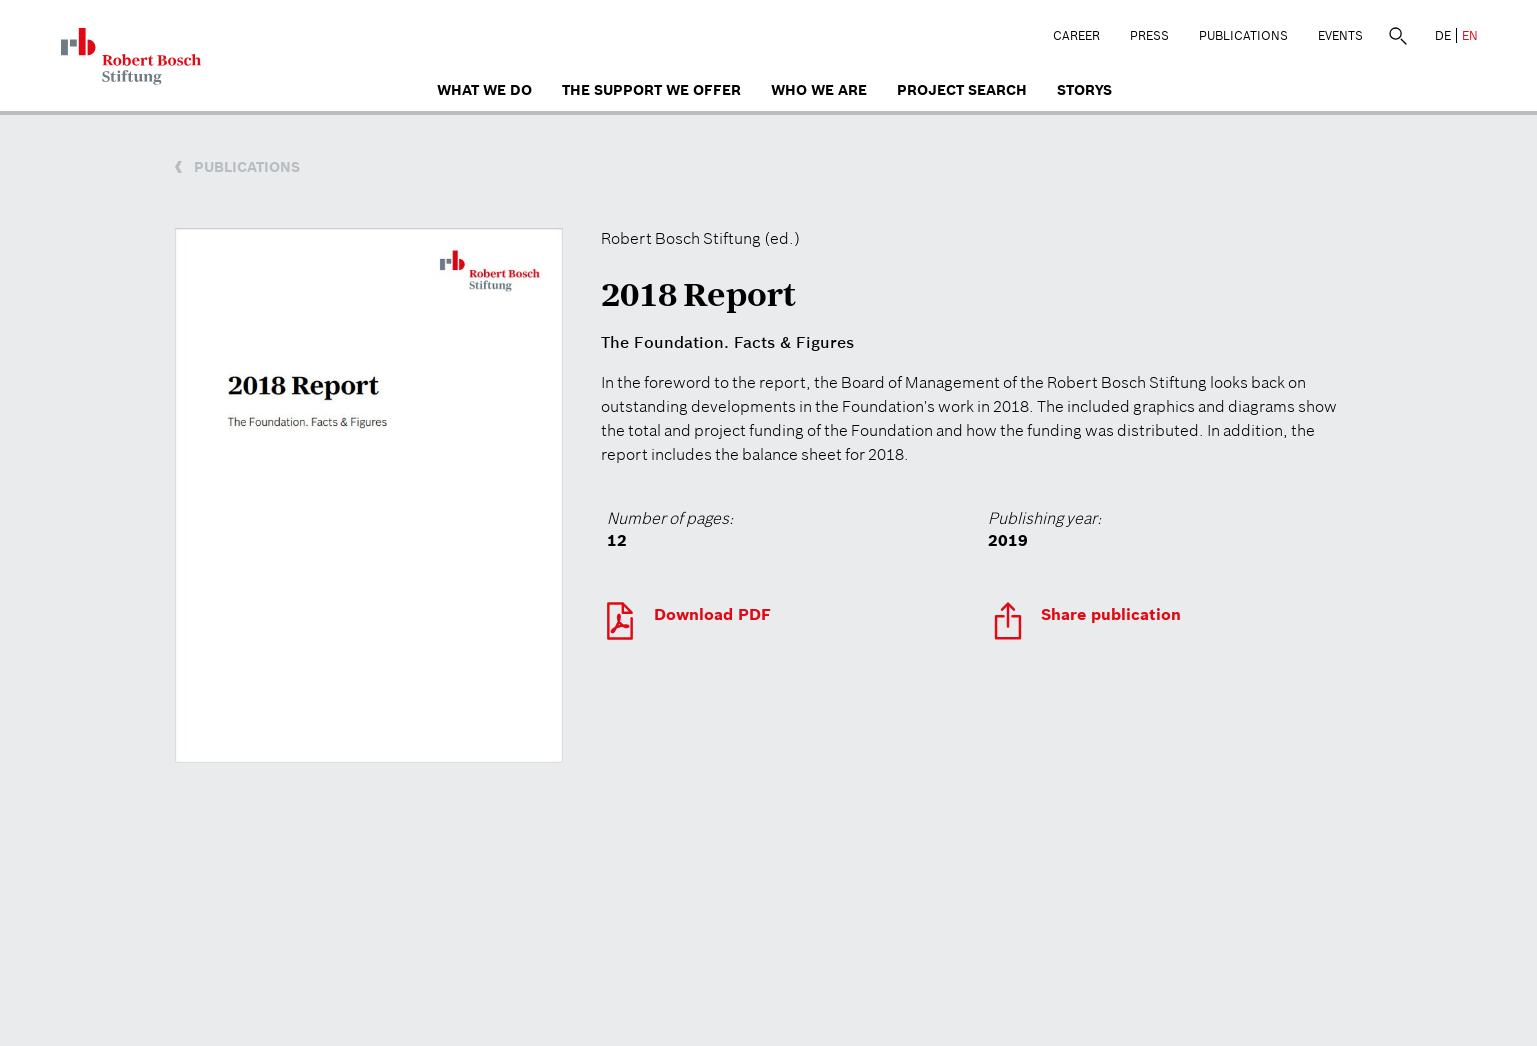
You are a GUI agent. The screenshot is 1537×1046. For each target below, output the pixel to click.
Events (1340, 35)
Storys (1084, 90)
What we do (484, 90)
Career (1076, 35)
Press (1149, 35)
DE (1443, 35)
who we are (819, 90)
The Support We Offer (651, 90)
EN (1470, 35)
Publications (1243, 35)
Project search (962, 90)
